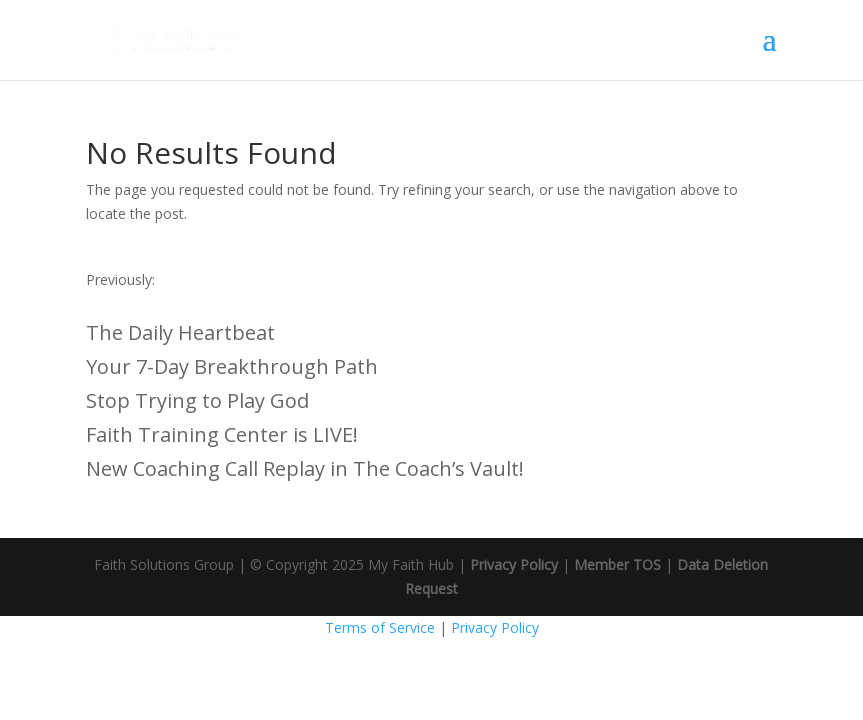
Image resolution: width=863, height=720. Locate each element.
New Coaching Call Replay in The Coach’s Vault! (305, 468)
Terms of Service (380, 627)
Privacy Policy (514, 564)
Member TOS (617, 564)
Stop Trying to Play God (197, 400)
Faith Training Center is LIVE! (222, 434)
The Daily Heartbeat (180, 332)
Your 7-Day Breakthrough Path (232, 366)
